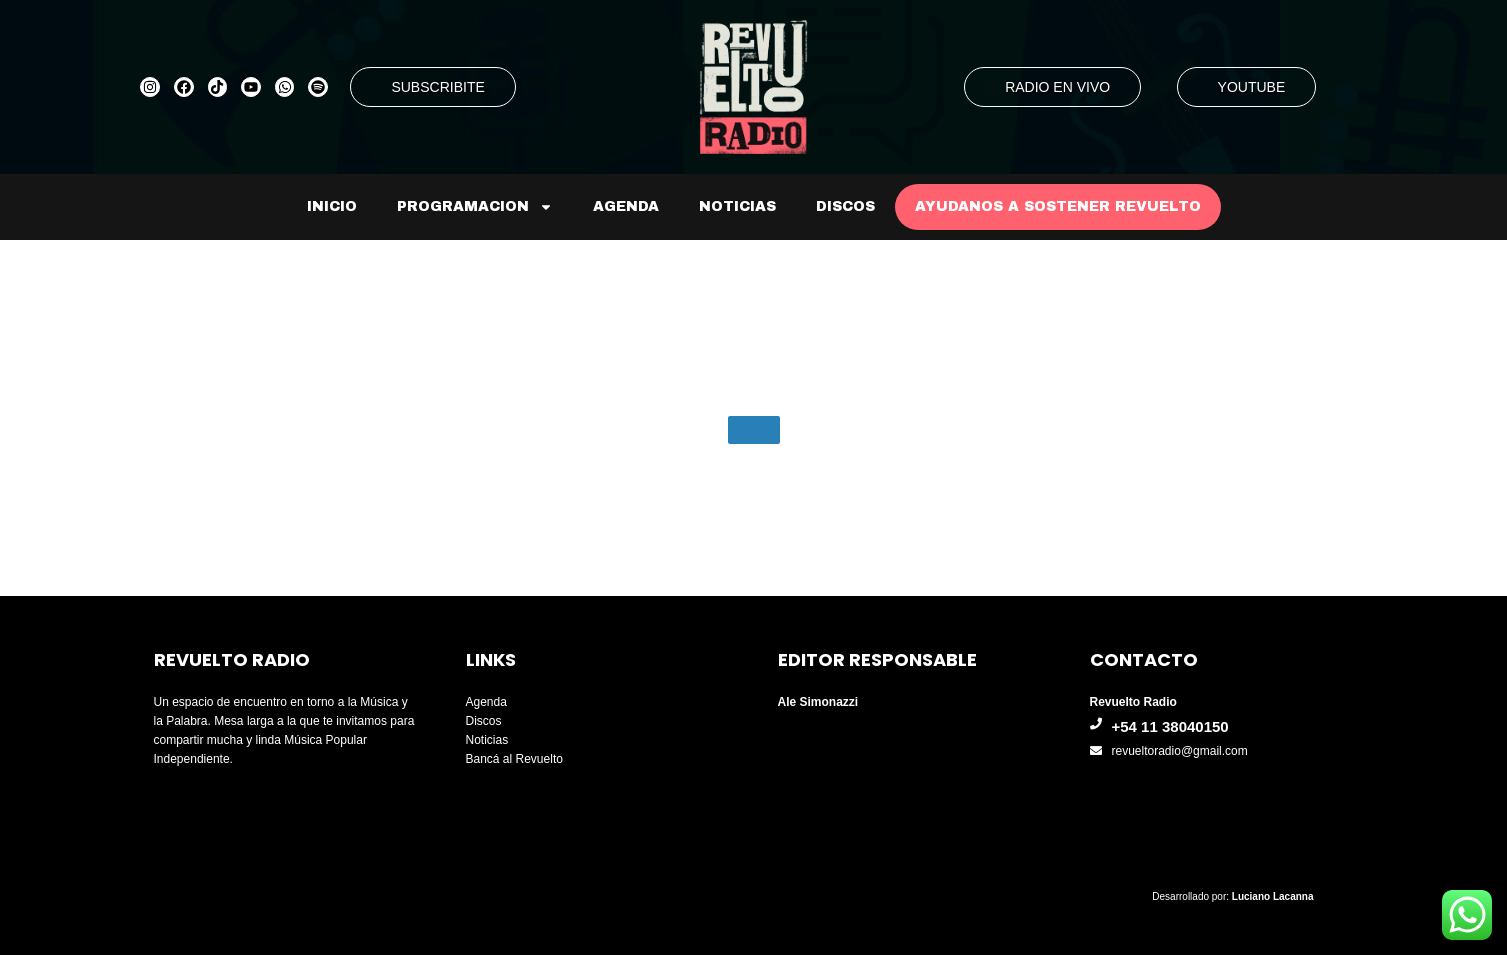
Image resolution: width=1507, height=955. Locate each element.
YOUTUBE (1252, 87)
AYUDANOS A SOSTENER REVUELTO (1058, 206)
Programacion (475, 207)
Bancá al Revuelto (514, 759)
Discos (845, 206)
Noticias (737, 206)
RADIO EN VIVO (1057, 87)
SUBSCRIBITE (437, 87)
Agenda (626, 206)
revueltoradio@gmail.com (1180, 751)
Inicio (332, 206)
